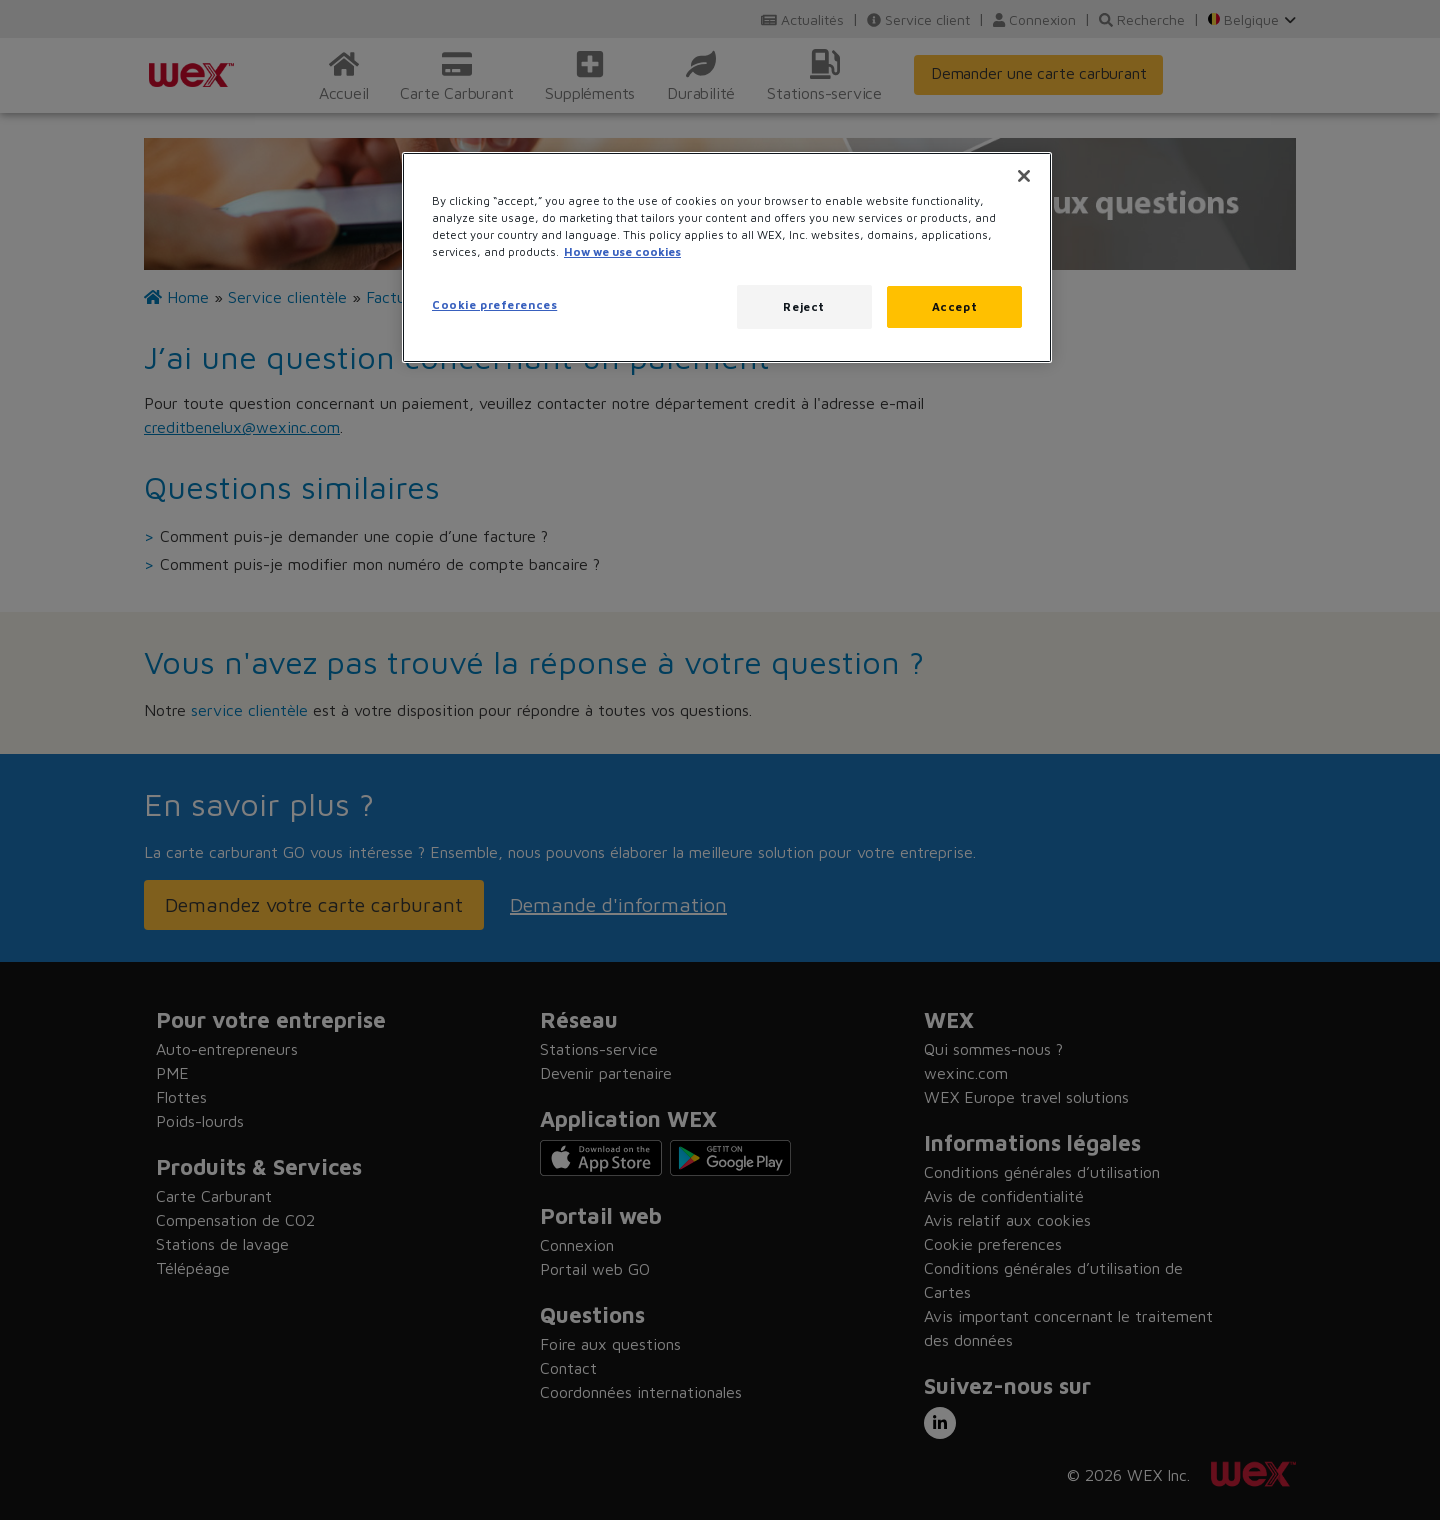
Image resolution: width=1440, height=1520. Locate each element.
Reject (803, 306)
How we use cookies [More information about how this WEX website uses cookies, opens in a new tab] (622, 251)
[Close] (1024, 176)
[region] (727, 257)
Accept (954, 306)
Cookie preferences (494, 304)
